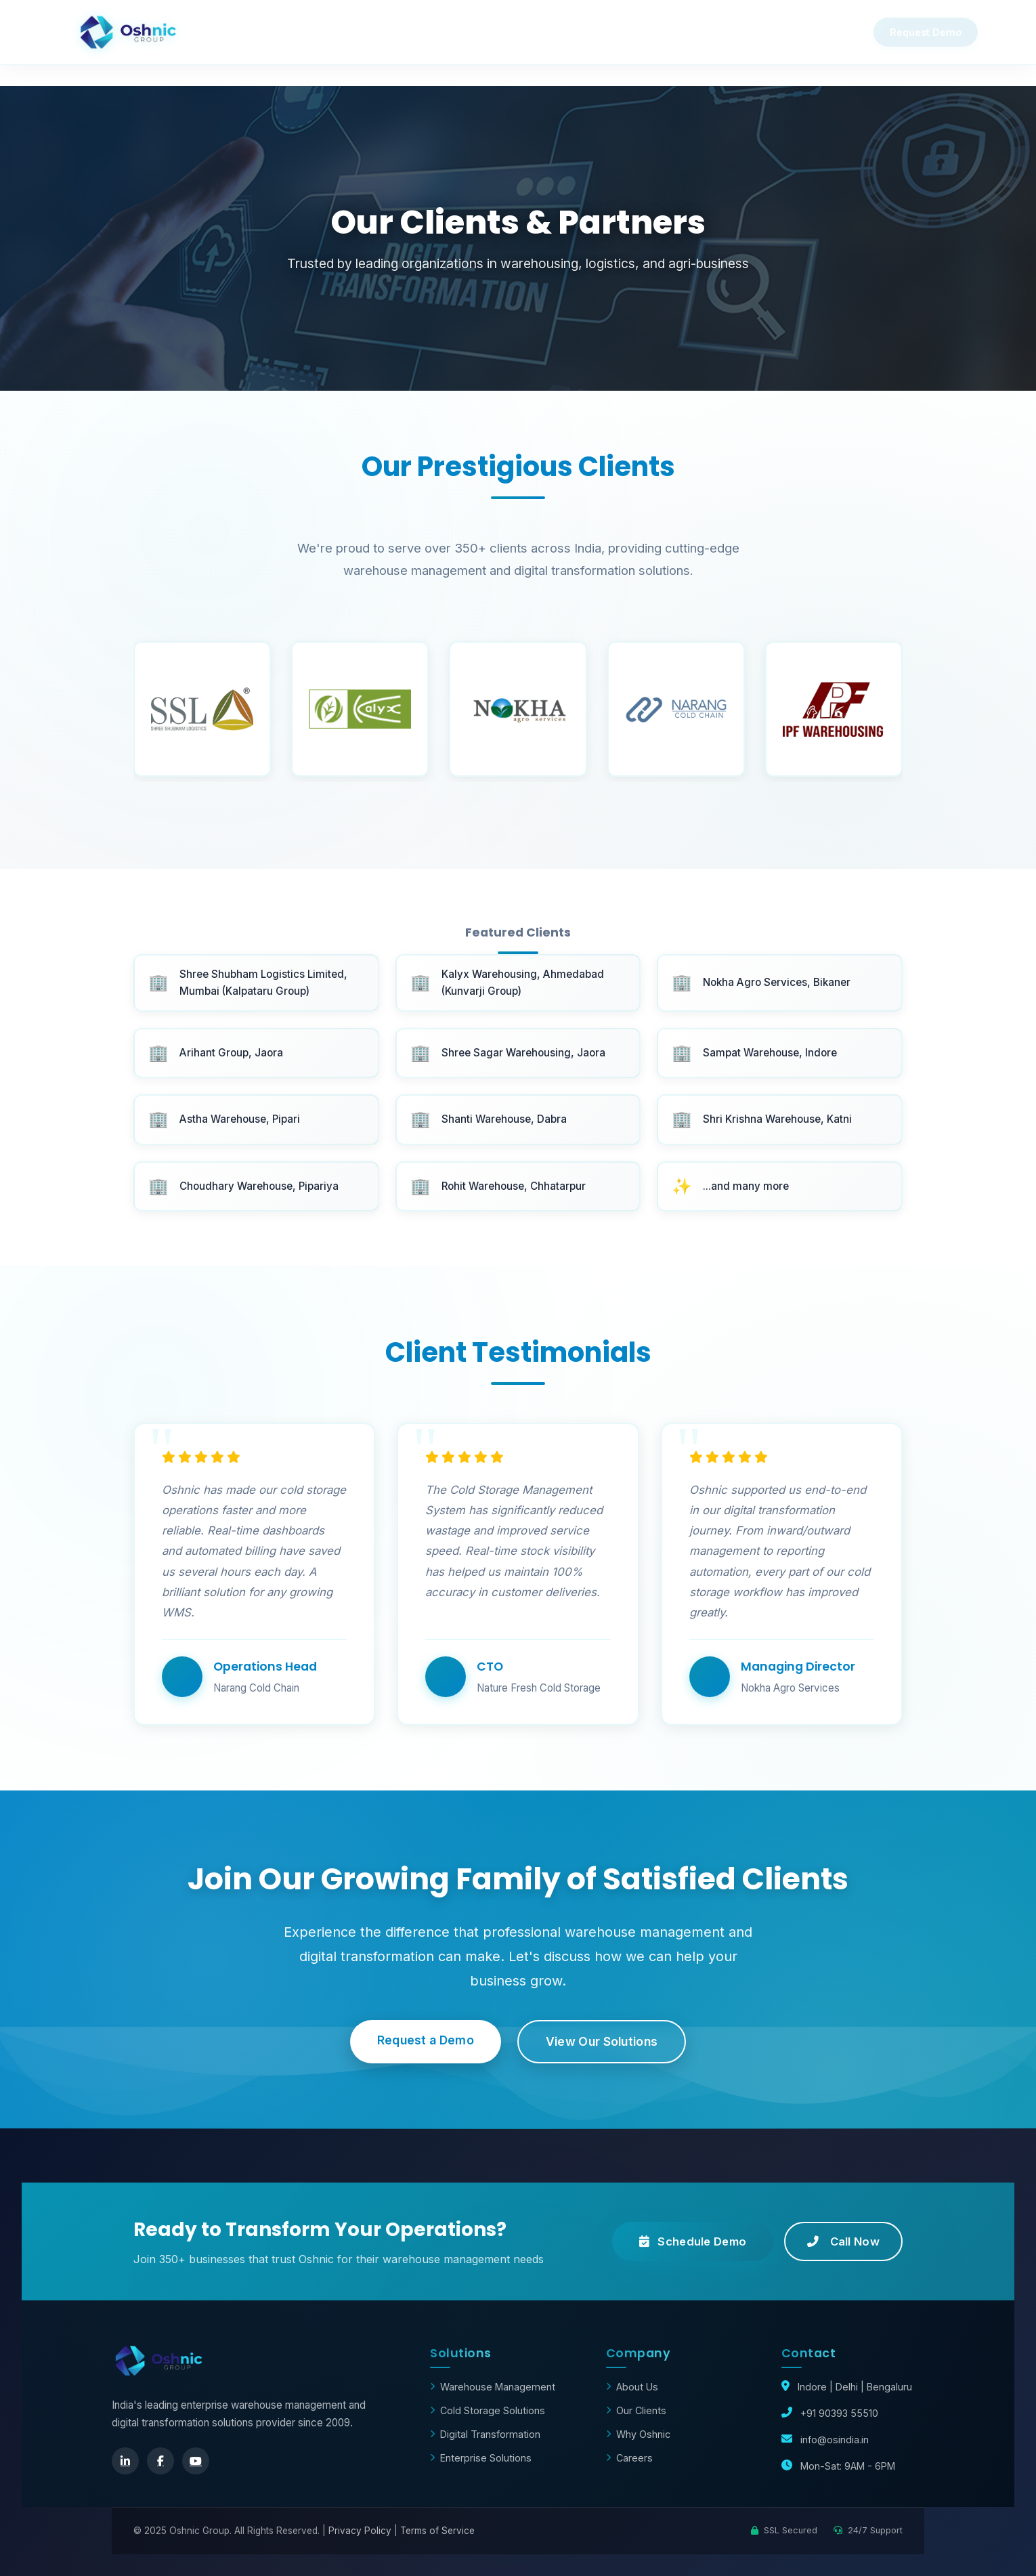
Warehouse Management (492, 2386)
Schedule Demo (693, 2241)
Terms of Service (437, 2530)
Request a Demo (425, 2040)
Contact (666, 32)
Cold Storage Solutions (487, 2410)
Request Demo (907, 32)
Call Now (843, 2241)
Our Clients (636, 2410)
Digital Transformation (485, 2434)
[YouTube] (195, 2460)
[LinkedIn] (125, 2460)
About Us (632, 2386)
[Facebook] (160, 2460)
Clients (568, 32)
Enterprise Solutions (481, 2458)
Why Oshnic (361, 32)
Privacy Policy (359, 2530)
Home (261, 32)
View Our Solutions (601, 2041)
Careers (629, 2458)
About (759, 32)
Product (471, 32)
